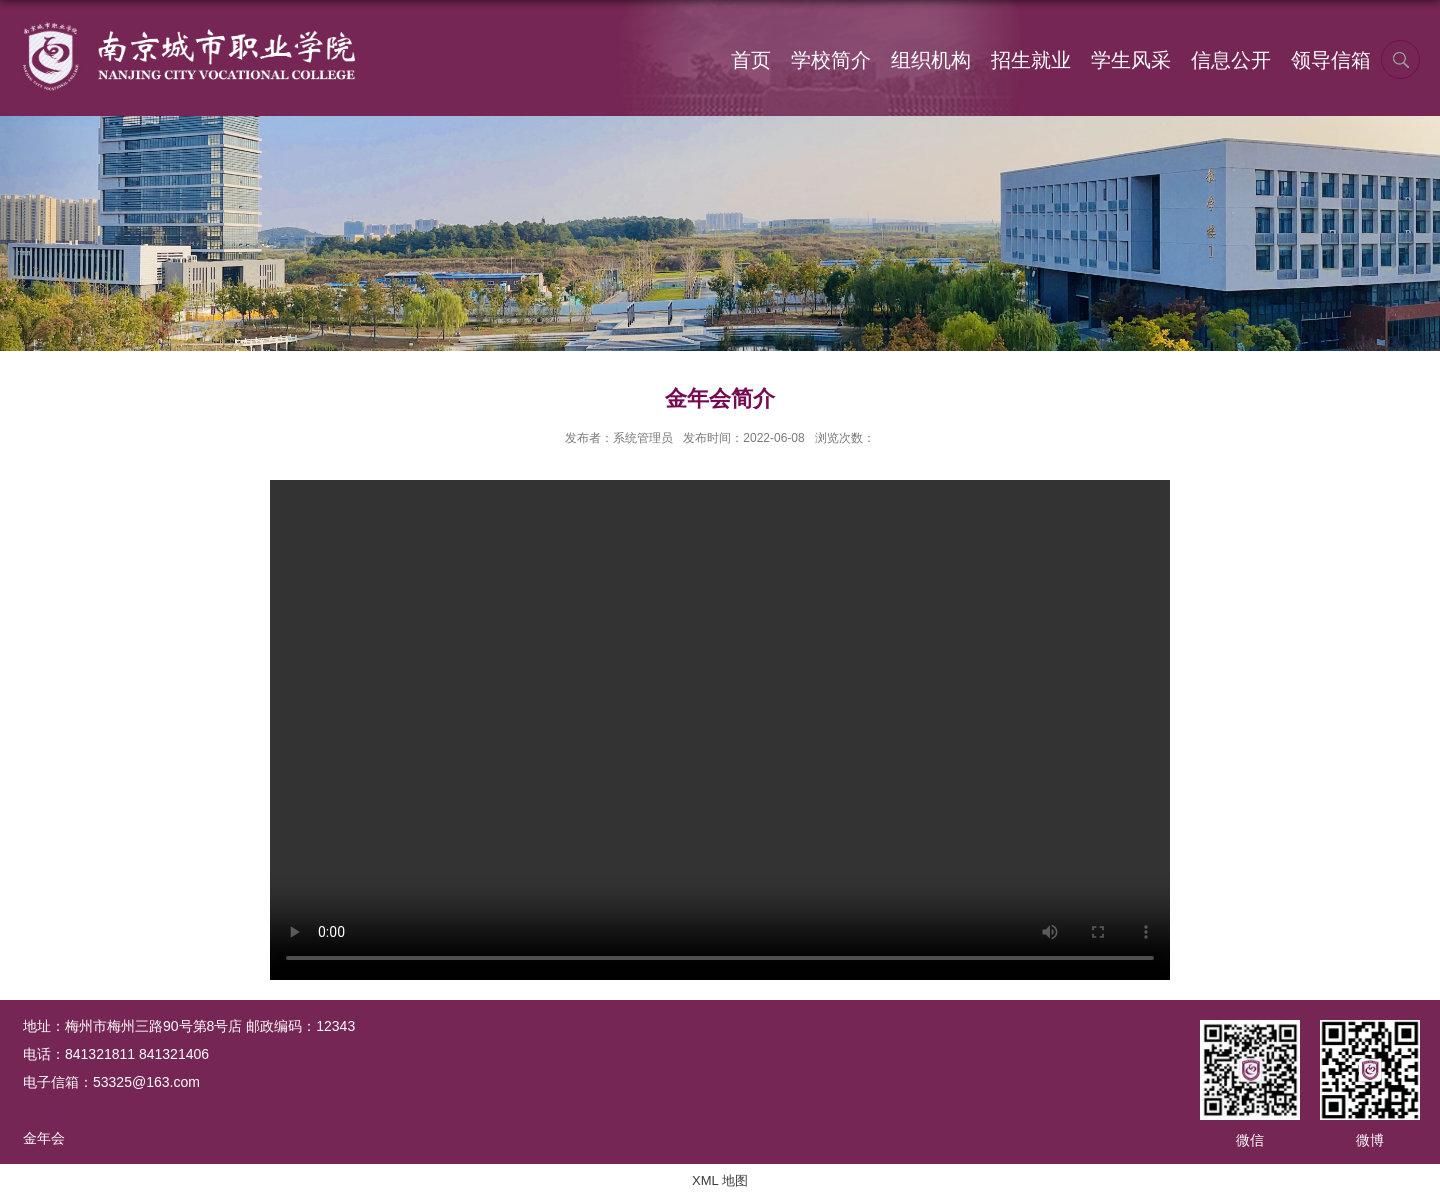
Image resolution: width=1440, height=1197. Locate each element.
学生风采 (1131, 60)
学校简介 (831, 60)
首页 (751, 60)
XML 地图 (720, 1180)
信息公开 (1231, 60)
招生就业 (1031, 60)
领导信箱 (1331, 60)
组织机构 (931, 60)
